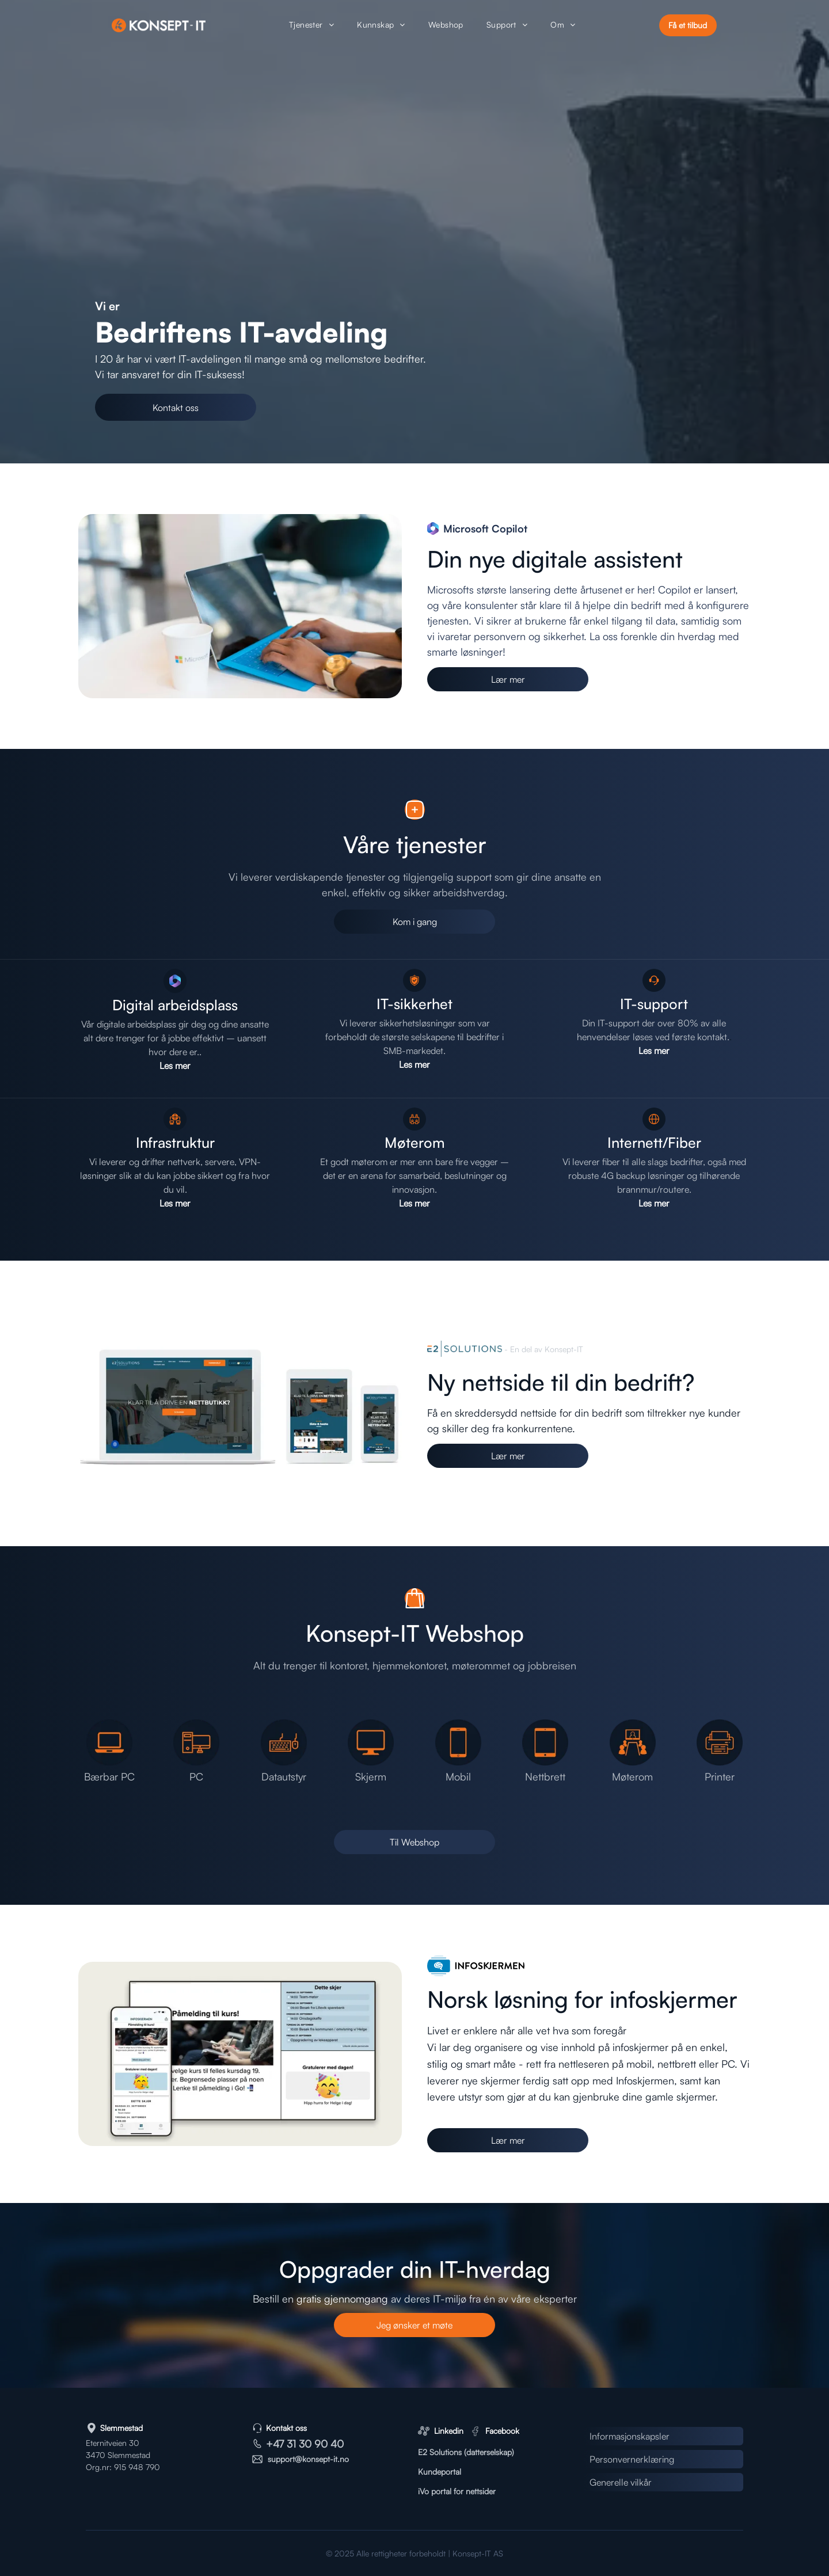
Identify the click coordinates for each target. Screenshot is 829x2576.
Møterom (415, 1142)
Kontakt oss (286, 2428)
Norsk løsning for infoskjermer (582, 1999)
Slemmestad (121, 2428)
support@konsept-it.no (308, 2459)
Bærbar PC (109, 1776)
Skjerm (370, 1776)
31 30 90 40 (315, 2443)
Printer (720, 1776)
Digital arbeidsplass (175, 1005)
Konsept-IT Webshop (415, 1633)
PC (196, 1776)
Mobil (458, 1776)
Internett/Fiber (654, 1142)
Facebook (502, 2431)
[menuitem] (311, 26)
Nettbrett (545, 1776)
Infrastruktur (175, 1142)
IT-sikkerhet (414, 1004)
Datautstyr (283, 1776)
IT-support (654, 1004)
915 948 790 (137, 2467)
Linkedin (448, 2431)
